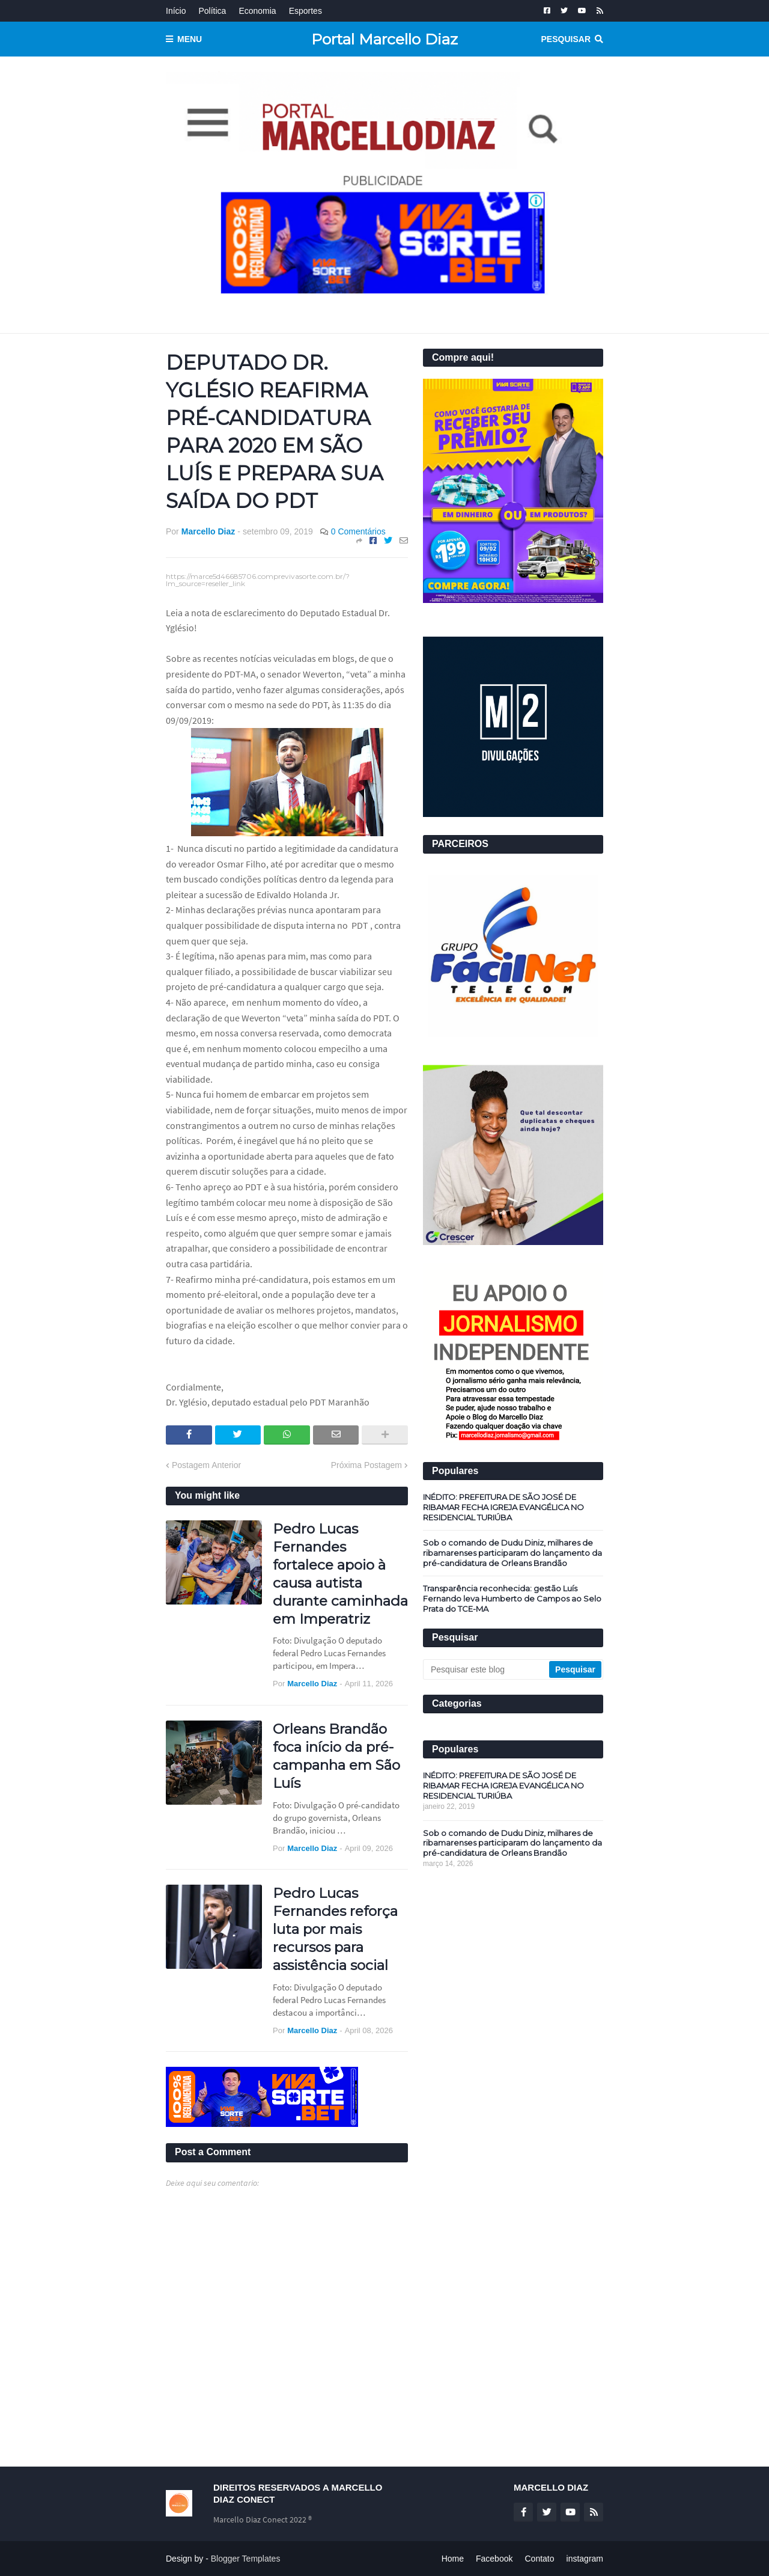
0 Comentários (358, 531)
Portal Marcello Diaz (384, 39)
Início (176, 11)
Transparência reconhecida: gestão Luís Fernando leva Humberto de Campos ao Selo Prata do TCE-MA (512, 1598)
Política (212, 11)
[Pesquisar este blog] (487, 1669)
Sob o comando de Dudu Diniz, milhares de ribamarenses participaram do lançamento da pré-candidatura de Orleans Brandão (512, 1553)
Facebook (494, 2558)
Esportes (305, 11)
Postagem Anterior (206, 1465)
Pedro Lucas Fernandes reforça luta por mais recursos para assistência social (335, 1929)
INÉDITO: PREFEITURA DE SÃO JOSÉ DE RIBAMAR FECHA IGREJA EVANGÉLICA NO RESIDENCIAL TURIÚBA (503, 1507)
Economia (257, 11)
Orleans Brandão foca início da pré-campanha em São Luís (336, 1756)
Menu (189, 39)
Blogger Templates (246, 2558)
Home (453, 2558)
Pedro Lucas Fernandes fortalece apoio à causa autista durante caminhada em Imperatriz (340, 1573)
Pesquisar (566, 39)
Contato (539, 2558)
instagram (585, 2558)
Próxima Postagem (366, 1465)
